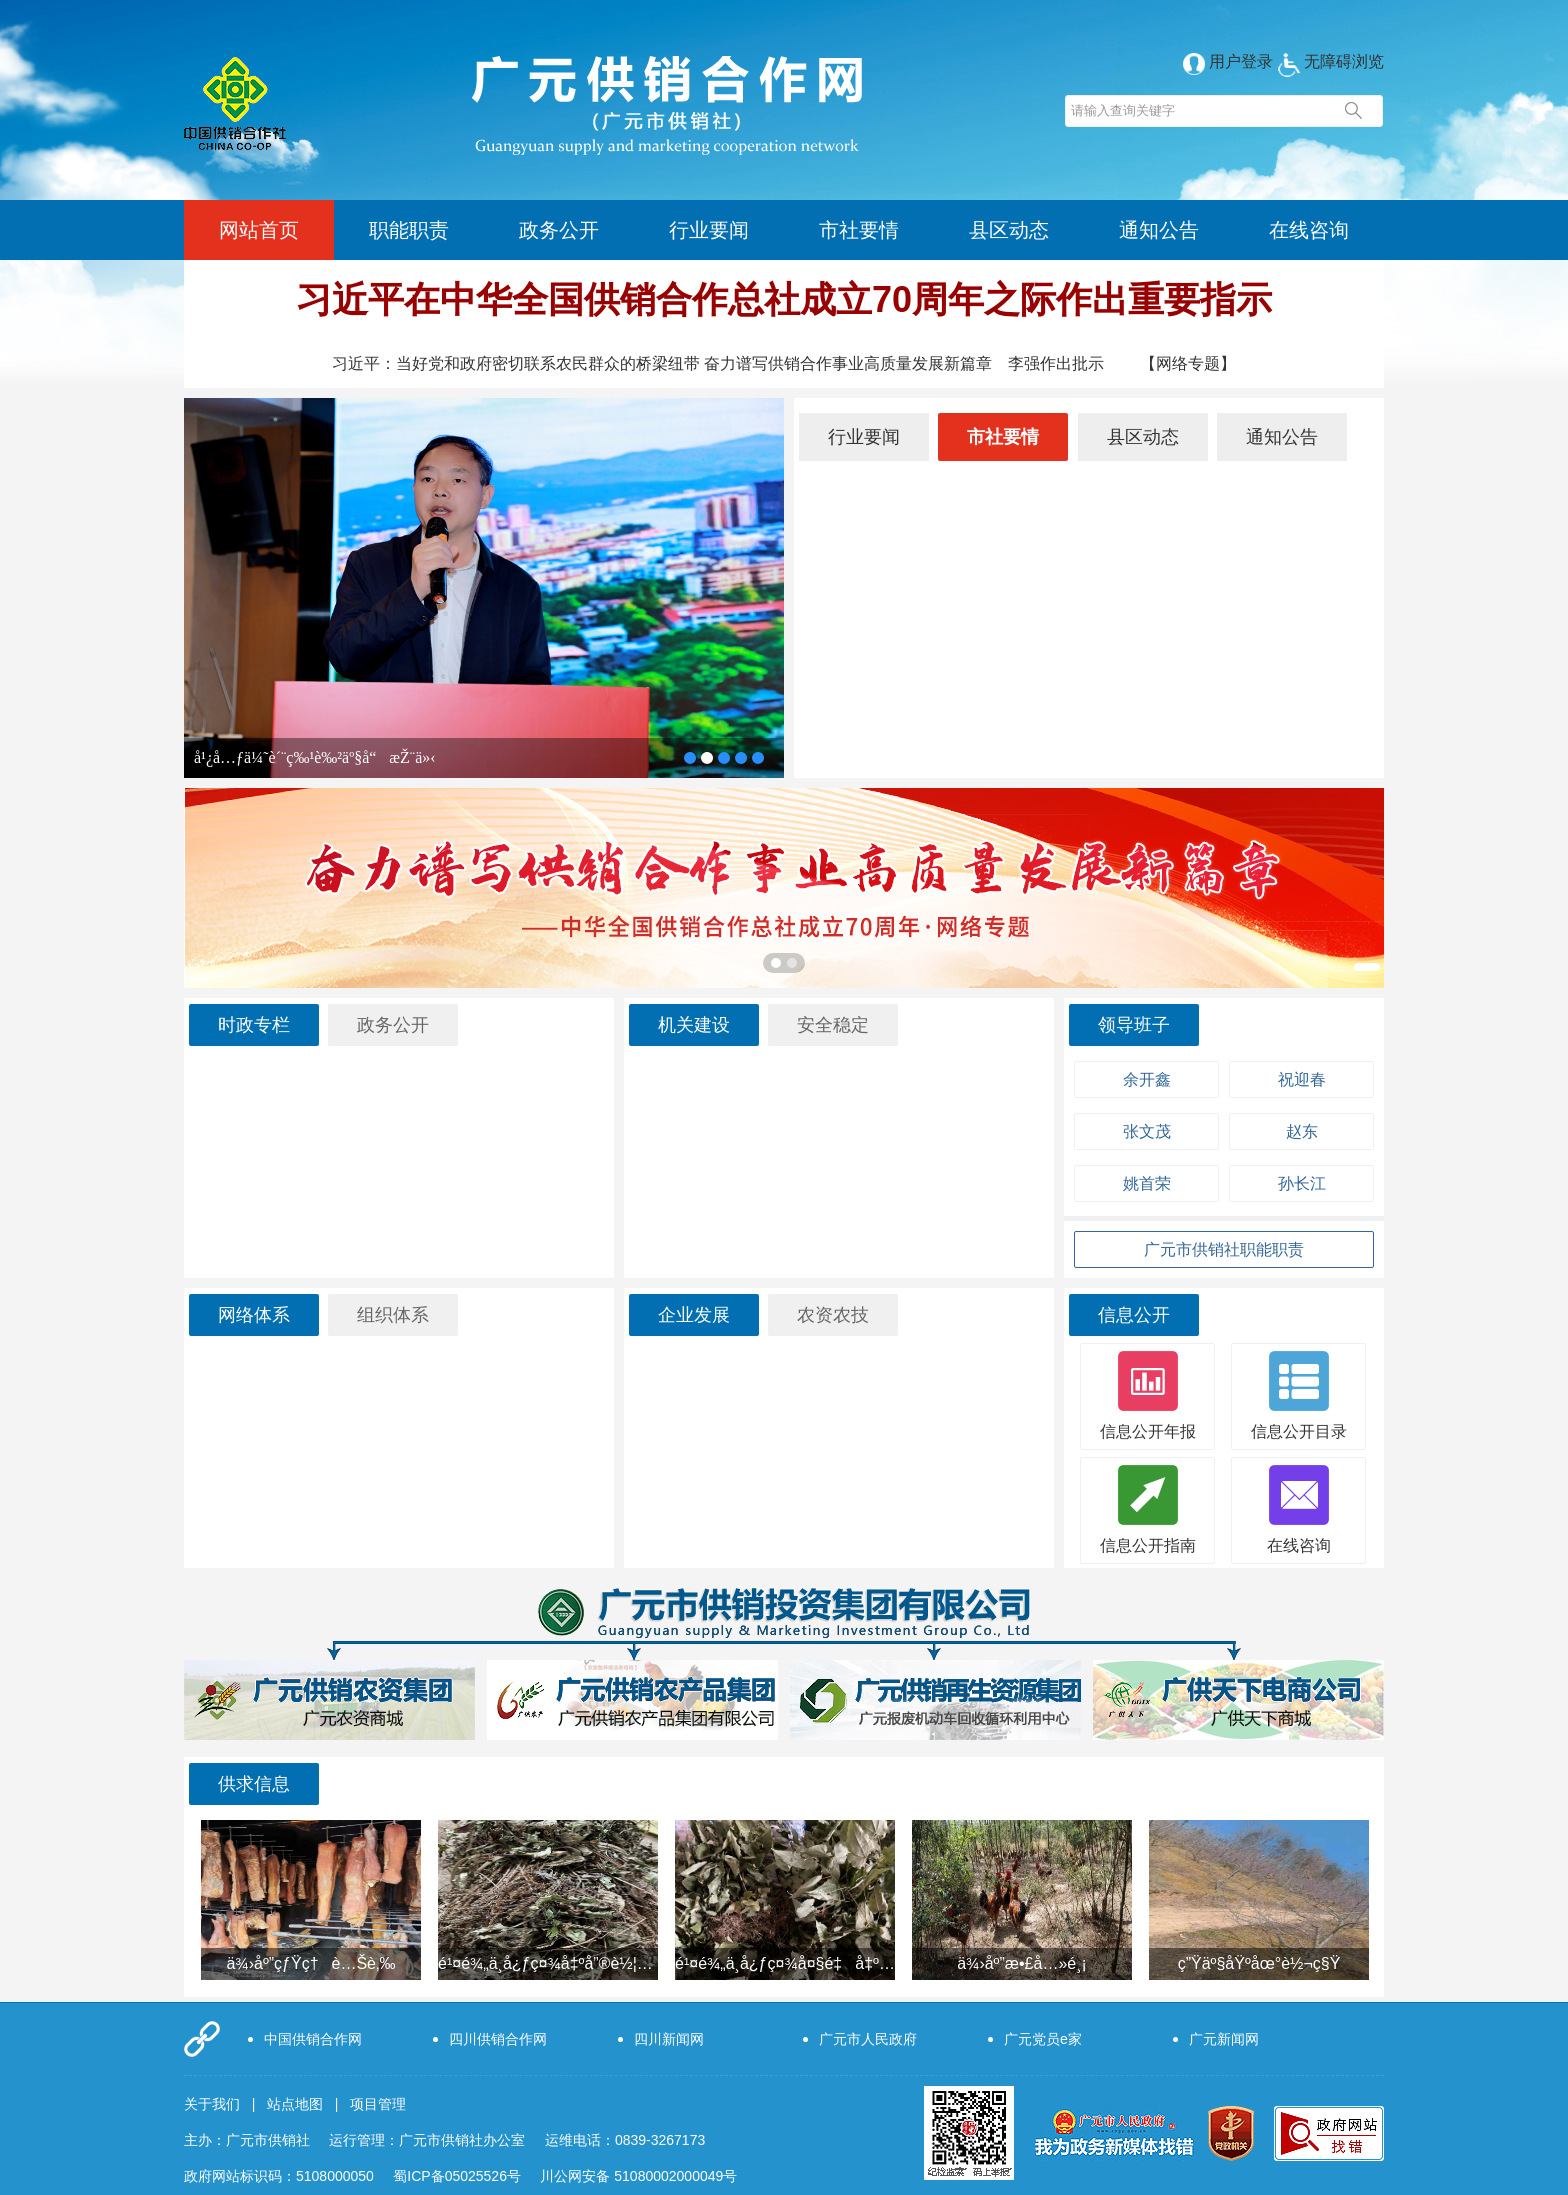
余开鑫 (1147, 1079)
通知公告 (1159, 230)
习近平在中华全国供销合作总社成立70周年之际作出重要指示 (784, 299)
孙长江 (1302, 1183)
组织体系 (393, 1315)
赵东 (1302, 1131)
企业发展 (694, 1315)
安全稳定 (833, 1025)
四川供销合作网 (498, 2039)
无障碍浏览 (1331, 61)
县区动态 (1009, 230)
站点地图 (295, 2104)
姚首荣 (1147, 1183)
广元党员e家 (1043, 2039)
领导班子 (1134, 1025)
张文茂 (1147, 1131)
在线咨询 (1309, 230)
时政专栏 (254, 1025)
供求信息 (254, 1784)
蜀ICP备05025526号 (457, 2176)
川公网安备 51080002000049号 (638, 2176)
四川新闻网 (669, 2039)
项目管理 (378, 2104)
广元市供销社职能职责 (1224, 1249)
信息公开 (1134, 1315)
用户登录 (1228, 61)
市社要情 (859, 230)
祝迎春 (1302, 1079)
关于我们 (212, 2104)
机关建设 (694, 1025)
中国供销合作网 (313, 2039)
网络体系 (254, 1315)
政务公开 (559, 230)
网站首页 (259, 230)
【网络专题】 (1188, 363)
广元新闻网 (1224, 2039)
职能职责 (409, 230)
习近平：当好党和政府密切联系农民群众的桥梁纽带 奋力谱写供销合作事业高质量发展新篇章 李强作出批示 (718, 363)
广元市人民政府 (868, 2039)
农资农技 (833, 1315)
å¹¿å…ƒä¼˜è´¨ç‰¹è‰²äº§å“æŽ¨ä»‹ (315, 757)
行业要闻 (709, 230)
